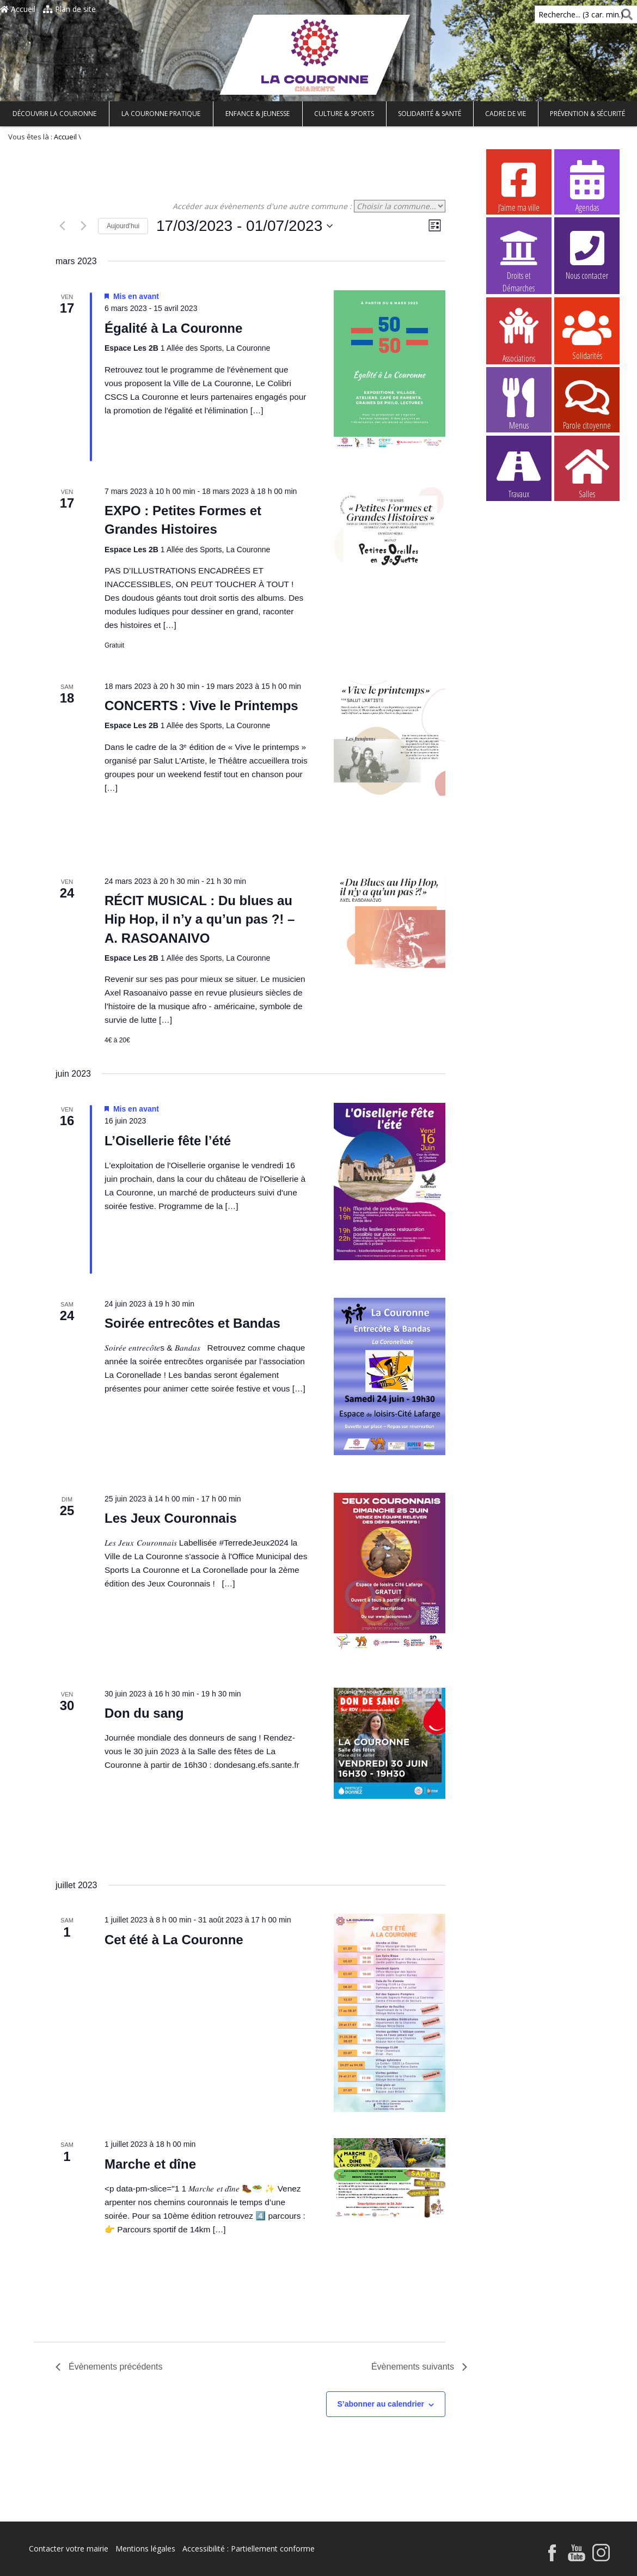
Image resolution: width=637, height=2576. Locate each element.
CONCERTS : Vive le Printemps (201, 705)
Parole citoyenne (587, 403)
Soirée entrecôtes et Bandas (192, 1323)
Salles (587, 472)
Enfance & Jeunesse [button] (257, 113)
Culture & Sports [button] (344, 113)
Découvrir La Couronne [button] (54, 113)
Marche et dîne (150, 2164)
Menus (519, 403)
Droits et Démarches (519, 254)
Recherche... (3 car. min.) (562, 14)
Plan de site (69, 9)
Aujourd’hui (123, 226)
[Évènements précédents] (62, 226)
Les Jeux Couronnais (171, 1518)
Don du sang (144, 1713)
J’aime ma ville (519, 185)
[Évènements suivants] (83, 226)
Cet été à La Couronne (174, 1939)
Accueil (17, 9)
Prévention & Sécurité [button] (587, 113)
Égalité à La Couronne (173, 328)
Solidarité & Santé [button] (429, 113)
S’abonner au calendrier (381, 2404)
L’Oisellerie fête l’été (168, 1140)
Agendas (587, 185)
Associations (519, 334)
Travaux (519, 472)
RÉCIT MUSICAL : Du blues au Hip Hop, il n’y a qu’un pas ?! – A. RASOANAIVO (200, 919)
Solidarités (587, 334)
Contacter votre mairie (68, 2548)
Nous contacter (587, 254)
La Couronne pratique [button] (160, 113)
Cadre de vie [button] (505, 113)
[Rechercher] (625, 14)
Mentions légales (145, 2548)
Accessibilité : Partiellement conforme (248, 2548)
